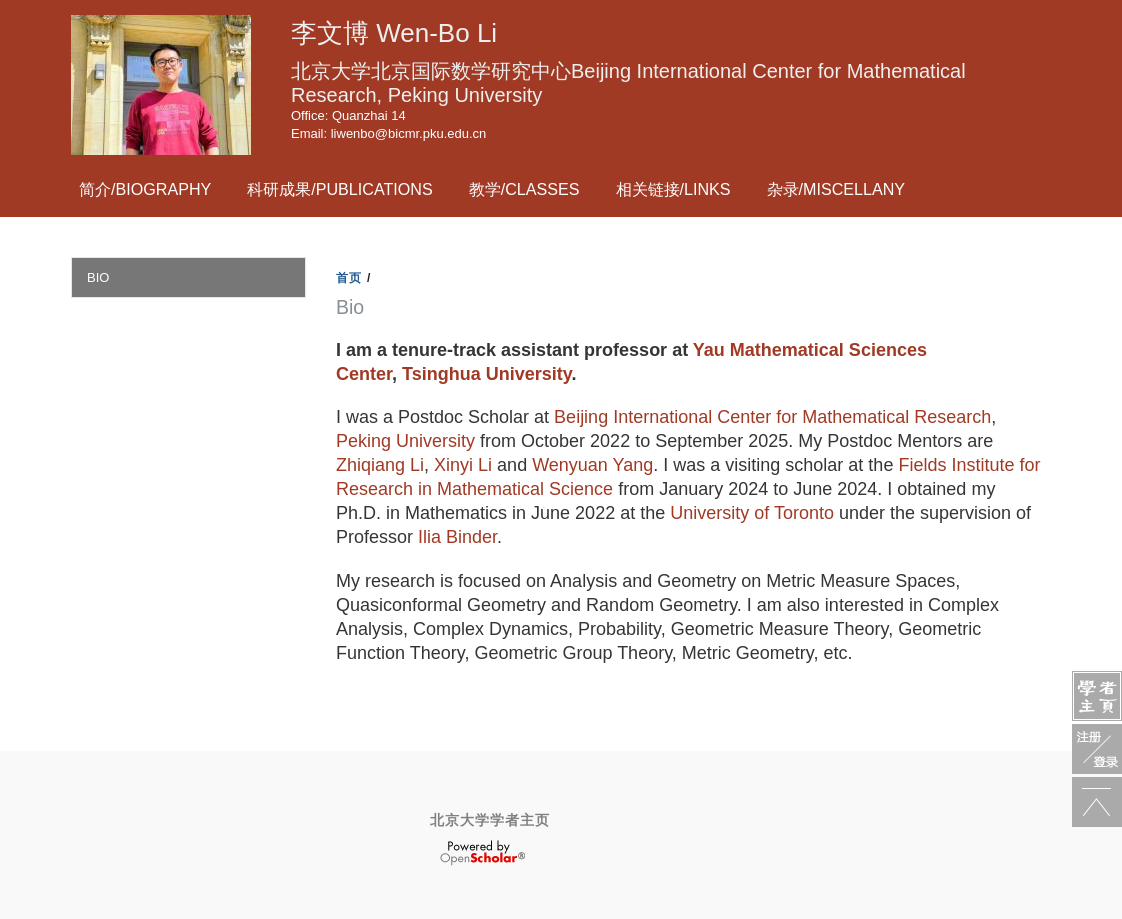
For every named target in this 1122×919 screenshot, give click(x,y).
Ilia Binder (457, 537)
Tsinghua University (486, 374)
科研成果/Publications (339, 189)
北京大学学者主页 (490, 820)
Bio (98, 277)
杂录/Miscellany (836, 189)
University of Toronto (752, 513)
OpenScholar (482, 853)
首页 (349, 278)
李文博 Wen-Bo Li (394, 33)
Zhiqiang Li (380, 465)
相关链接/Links (673, 189)
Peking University (405, 441)
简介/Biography (145, 189)
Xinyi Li (463, 465)
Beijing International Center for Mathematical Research (772, 417)
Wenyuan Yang (592, 465)
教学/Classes (524, 189)
